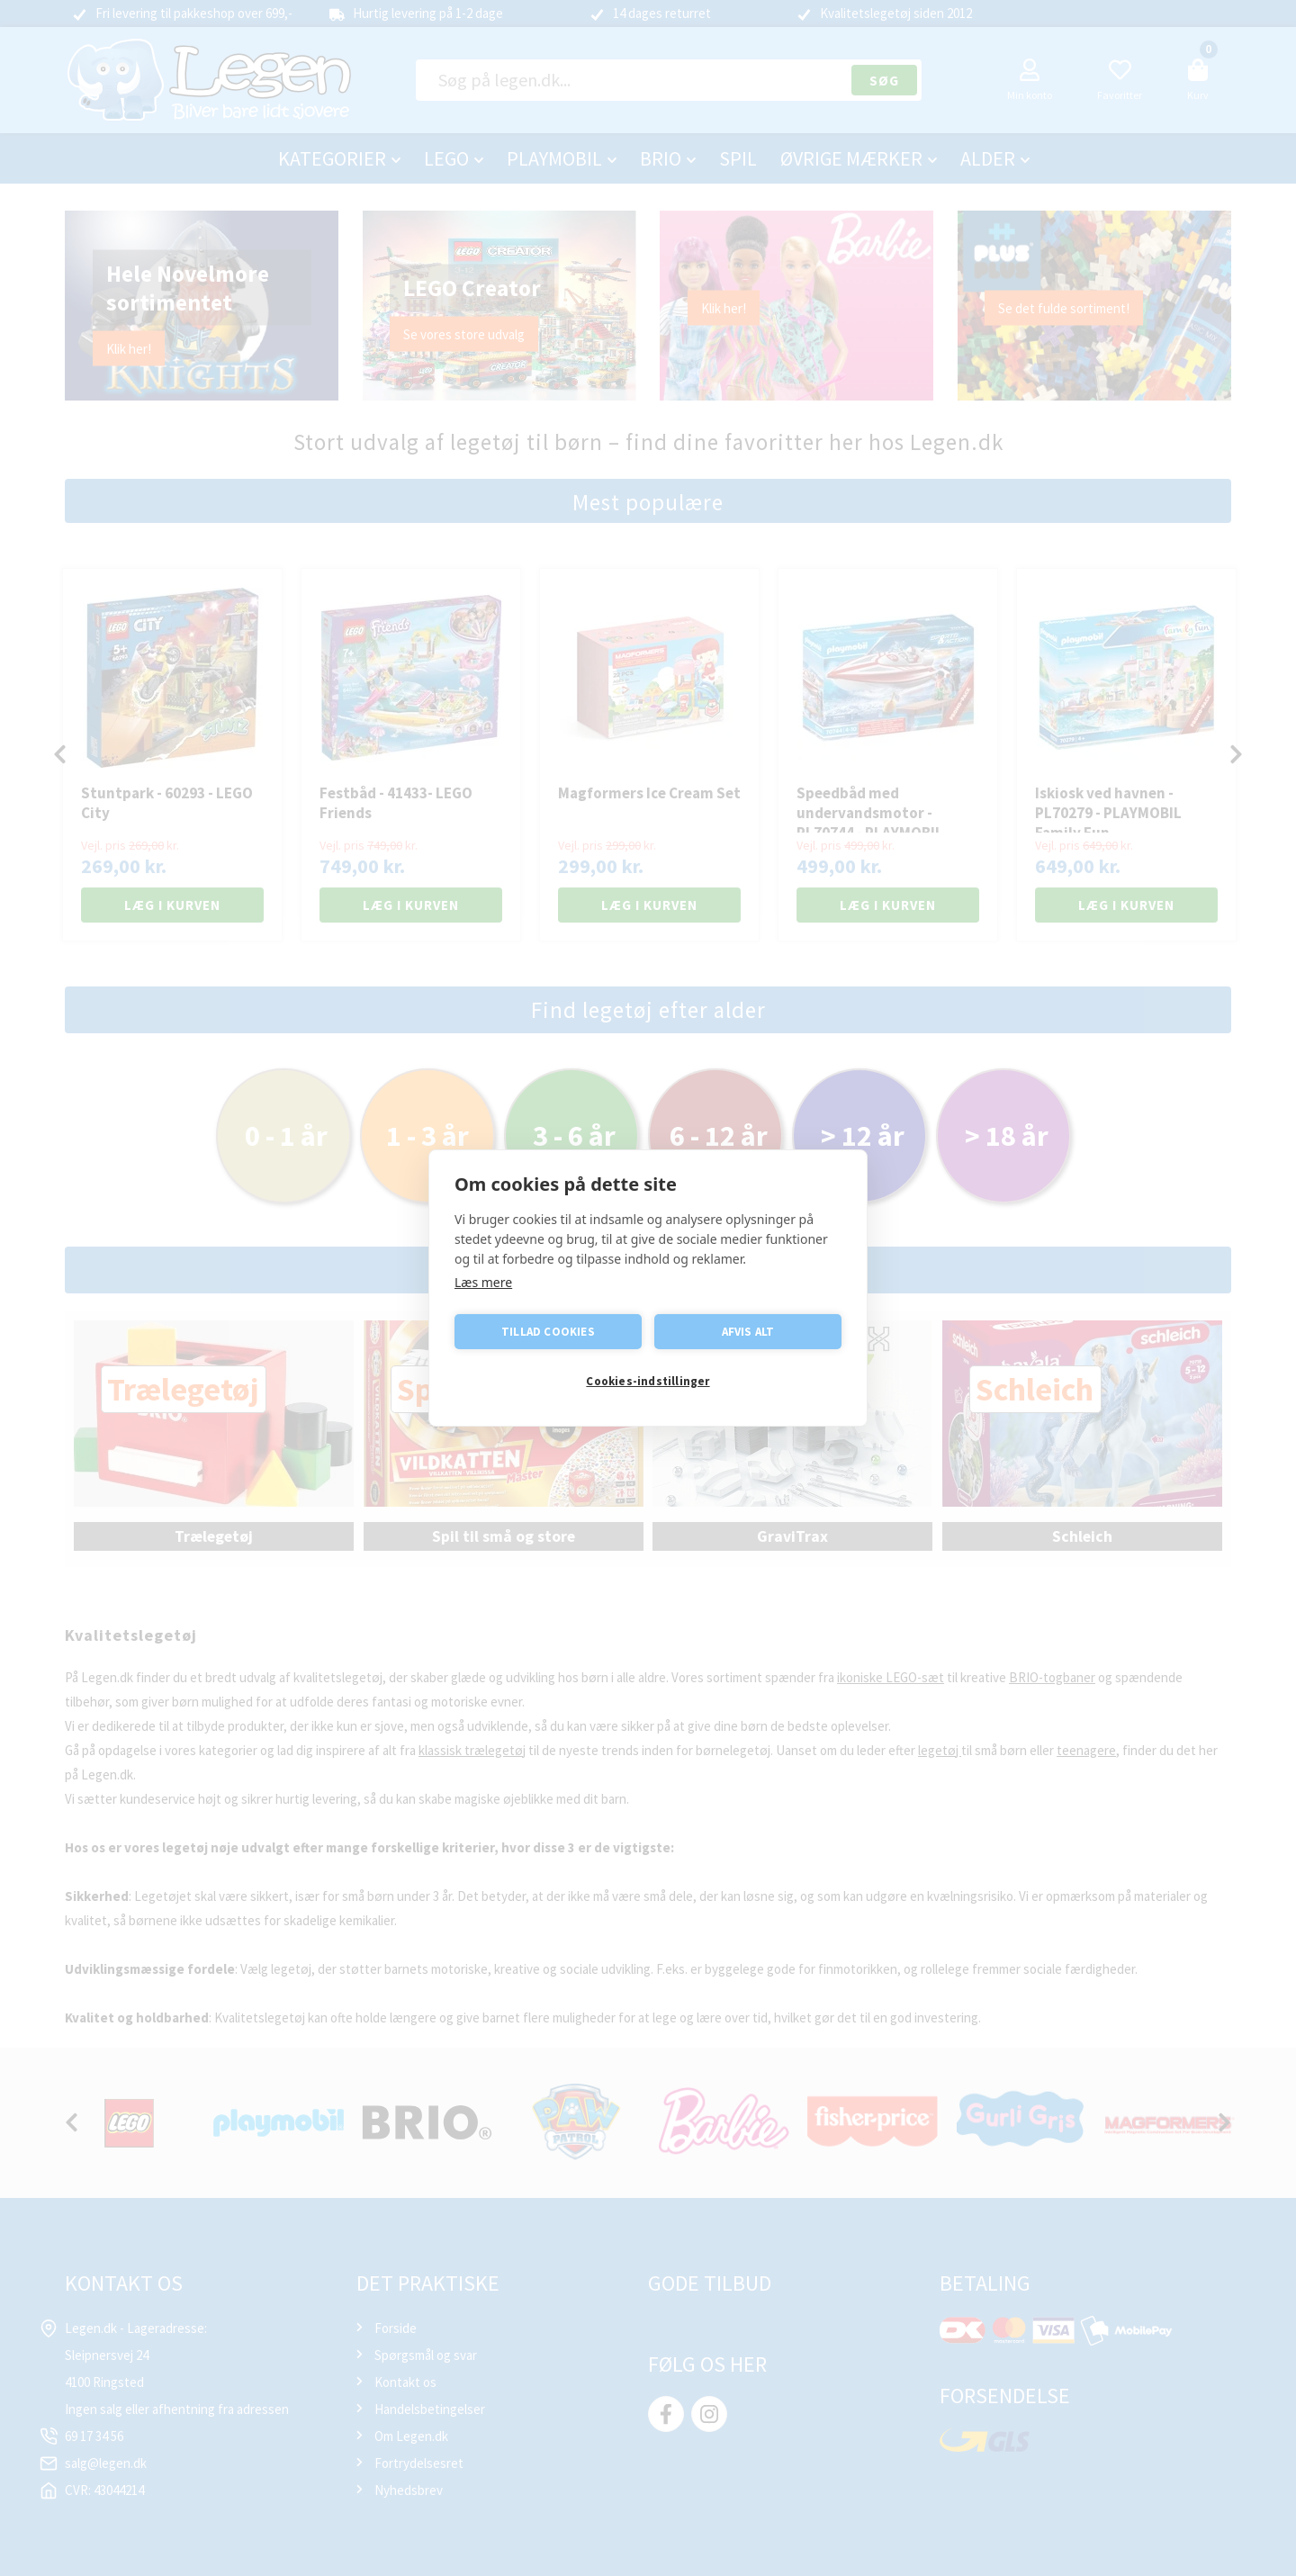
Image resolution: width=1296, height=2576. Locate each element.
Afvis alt (748, 1331)
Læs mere (483, 1282)
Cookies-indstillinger (647, 1381)
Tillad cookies (548, 1331)
